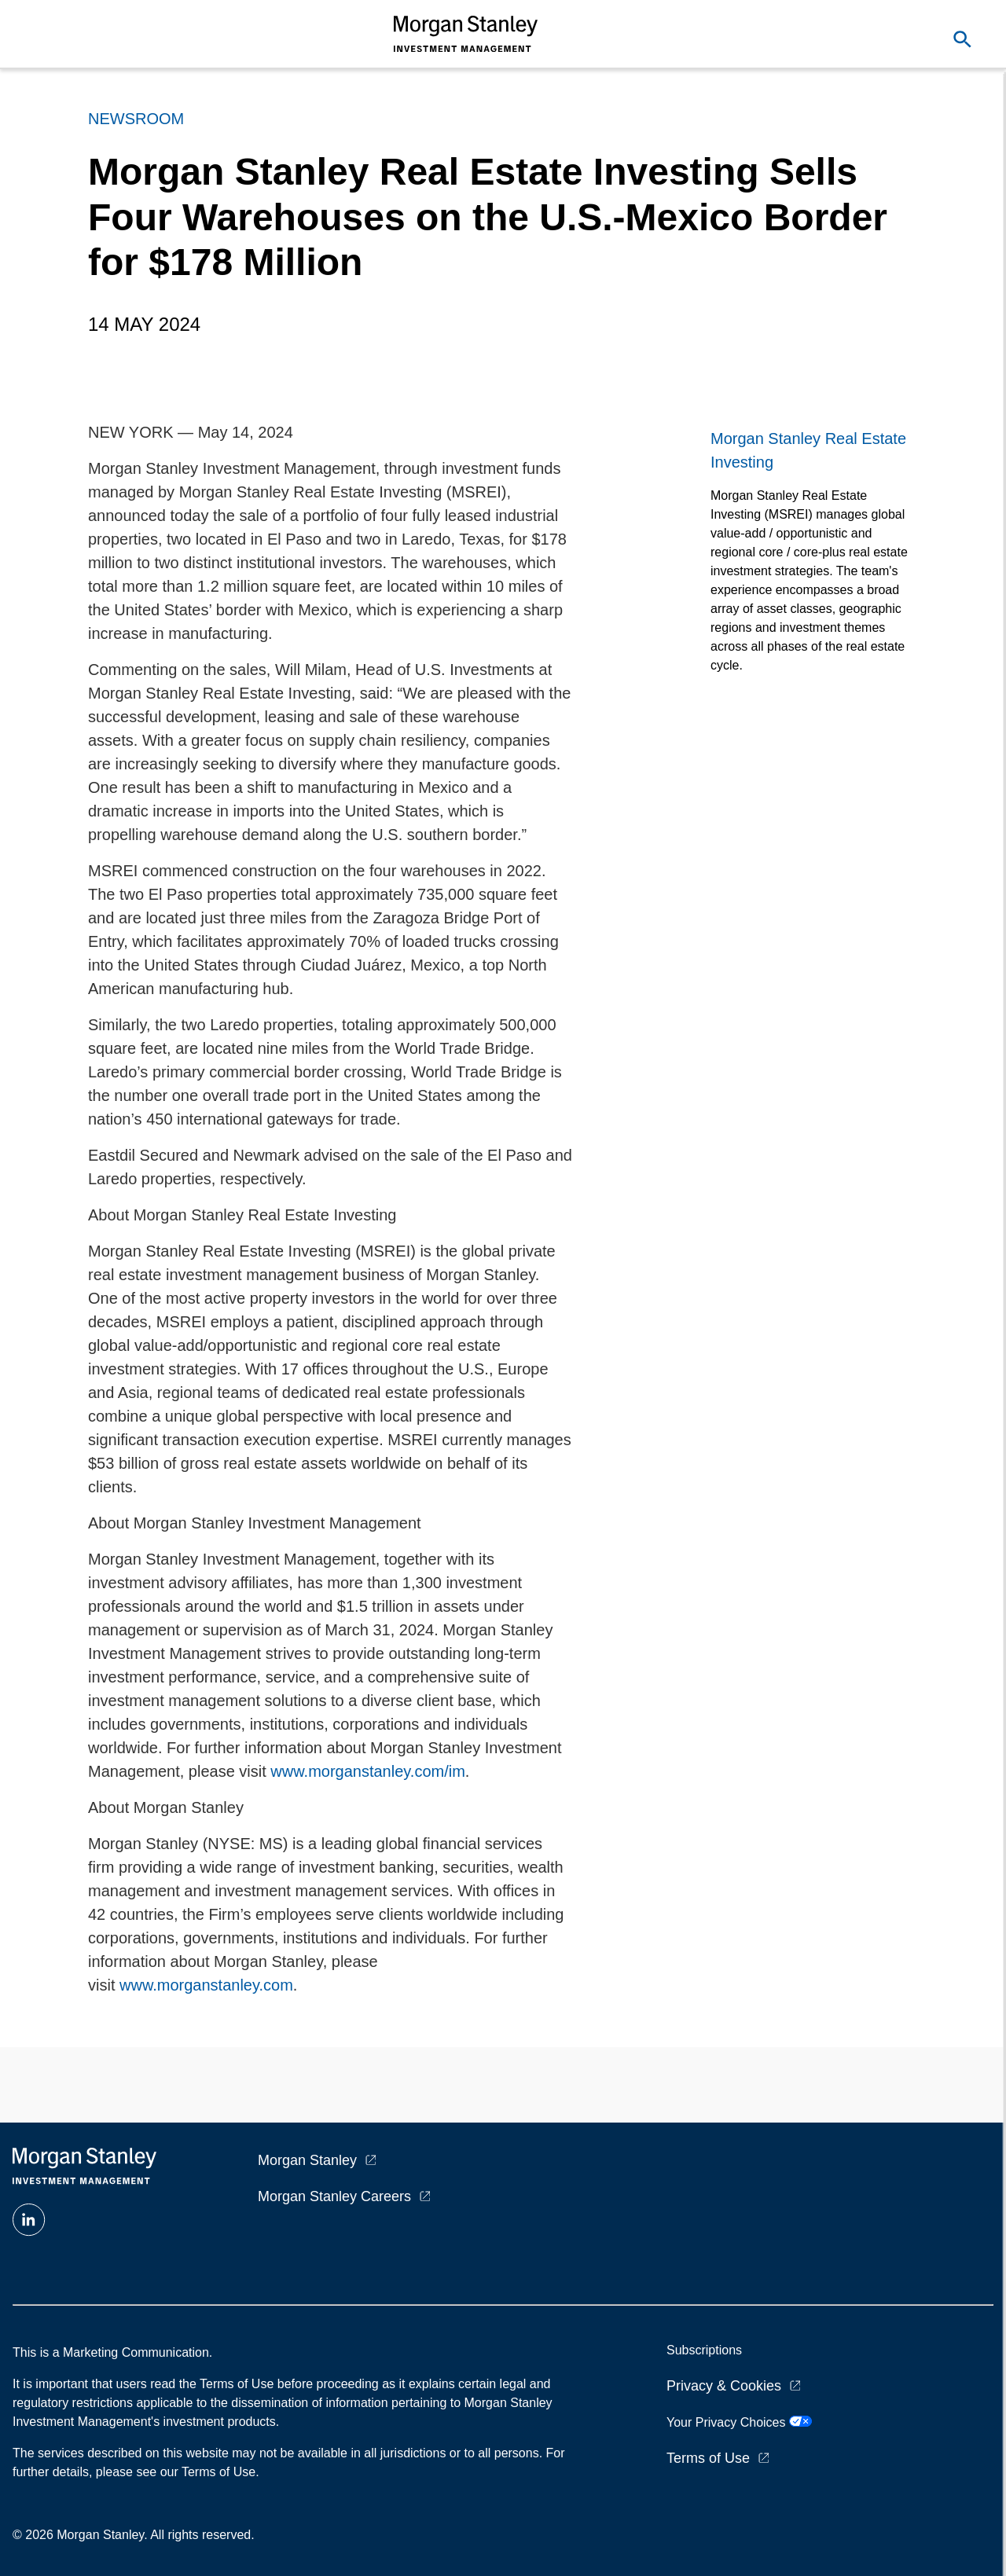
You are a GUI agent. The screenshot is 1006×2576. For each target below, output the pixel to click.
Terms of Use (708, 2458)
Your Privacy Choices (739, 2422)
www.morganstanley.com (206, 1985)
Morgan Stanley (307, 2160)
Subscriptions (704, 2350)
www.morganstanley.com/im (367, 1771)
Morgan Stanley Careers (334, 2196)
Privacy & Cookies (723, 2386)
